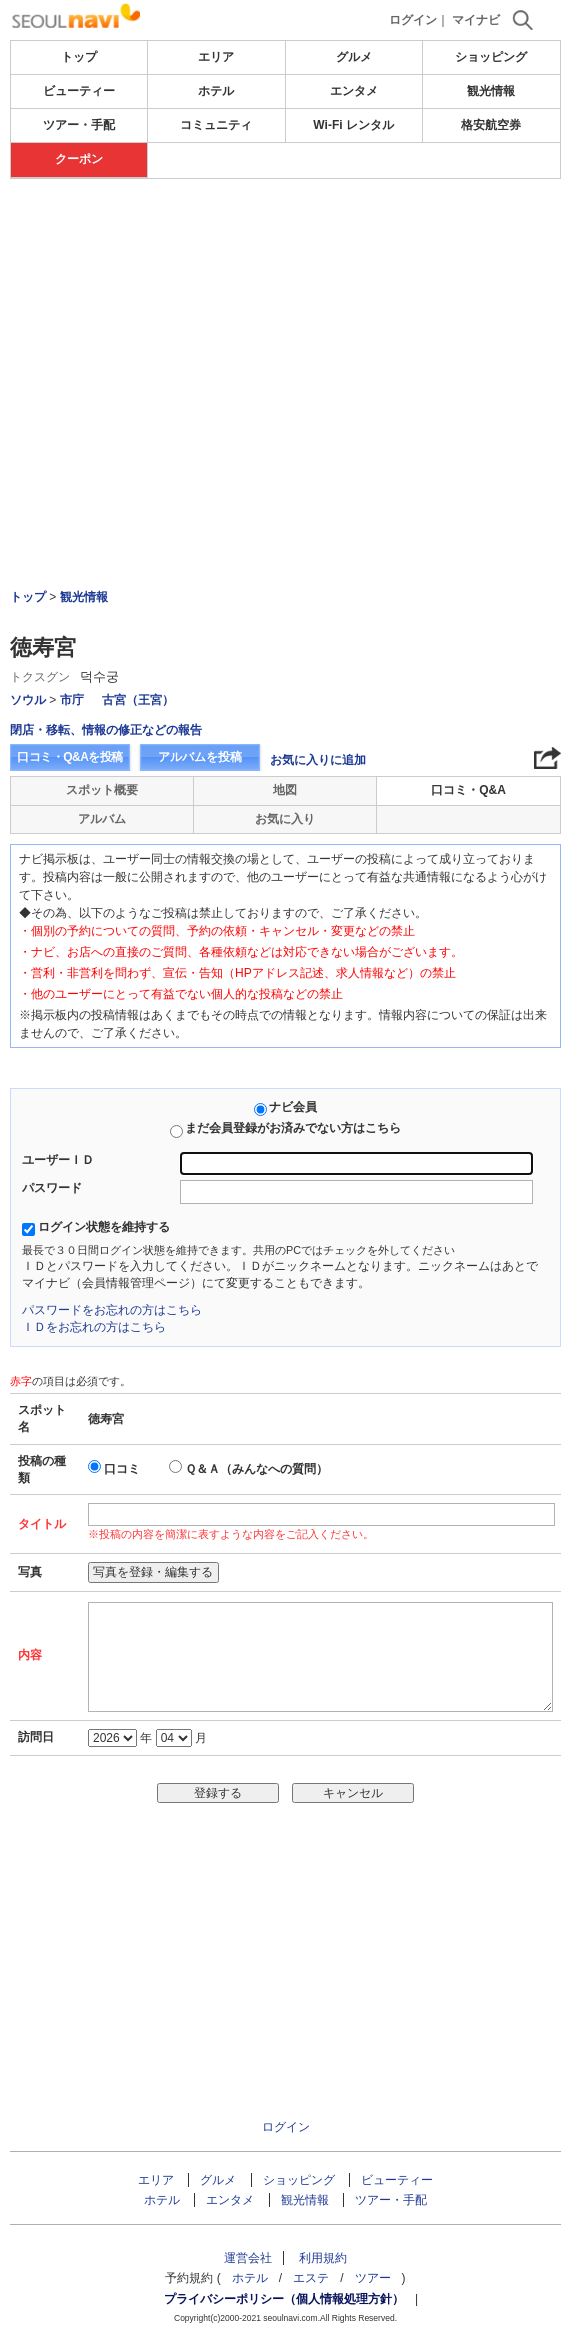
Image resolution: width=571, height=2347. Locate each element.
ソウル (28, 700)
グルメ (354, 57)
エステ (311, 2278)
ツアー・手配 (79, 125)
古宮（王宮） (138, 700)
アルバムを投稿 (200, 757)
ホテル (216, 91)
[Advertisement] (285, 329)
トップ (79, 57)
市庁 (72, 700)
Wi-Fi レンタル (353, 125)
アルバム (102, 819)
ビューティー (79, 91)
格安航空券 (491, 125)
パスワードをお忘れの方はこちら (112, 1310)
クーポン (79, 159)
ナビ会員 (293, 1107)
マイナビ (476, 20)
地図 (285, 790)
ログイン (413, 20)
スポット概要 (102, 790)
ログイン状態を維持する (104, 1227)
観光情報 (491, 91)
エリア (216, 57)
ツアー (373, 2278)
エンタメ (354, 91)
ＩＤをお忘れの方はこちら (94, 1327)
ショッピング (491, 57)
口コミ (122, 1469)
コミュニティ (216, 125)
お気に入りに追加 (318, 760)
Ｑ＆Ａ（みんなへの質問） (256, 1469)
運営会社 (248, 2258)
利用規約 (323, 2258)
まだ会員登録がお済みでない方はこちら (293, 1128)
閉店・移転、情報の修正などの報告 (106, 730)
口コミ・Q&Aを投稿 (70, 757)
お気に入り (285, 819)
